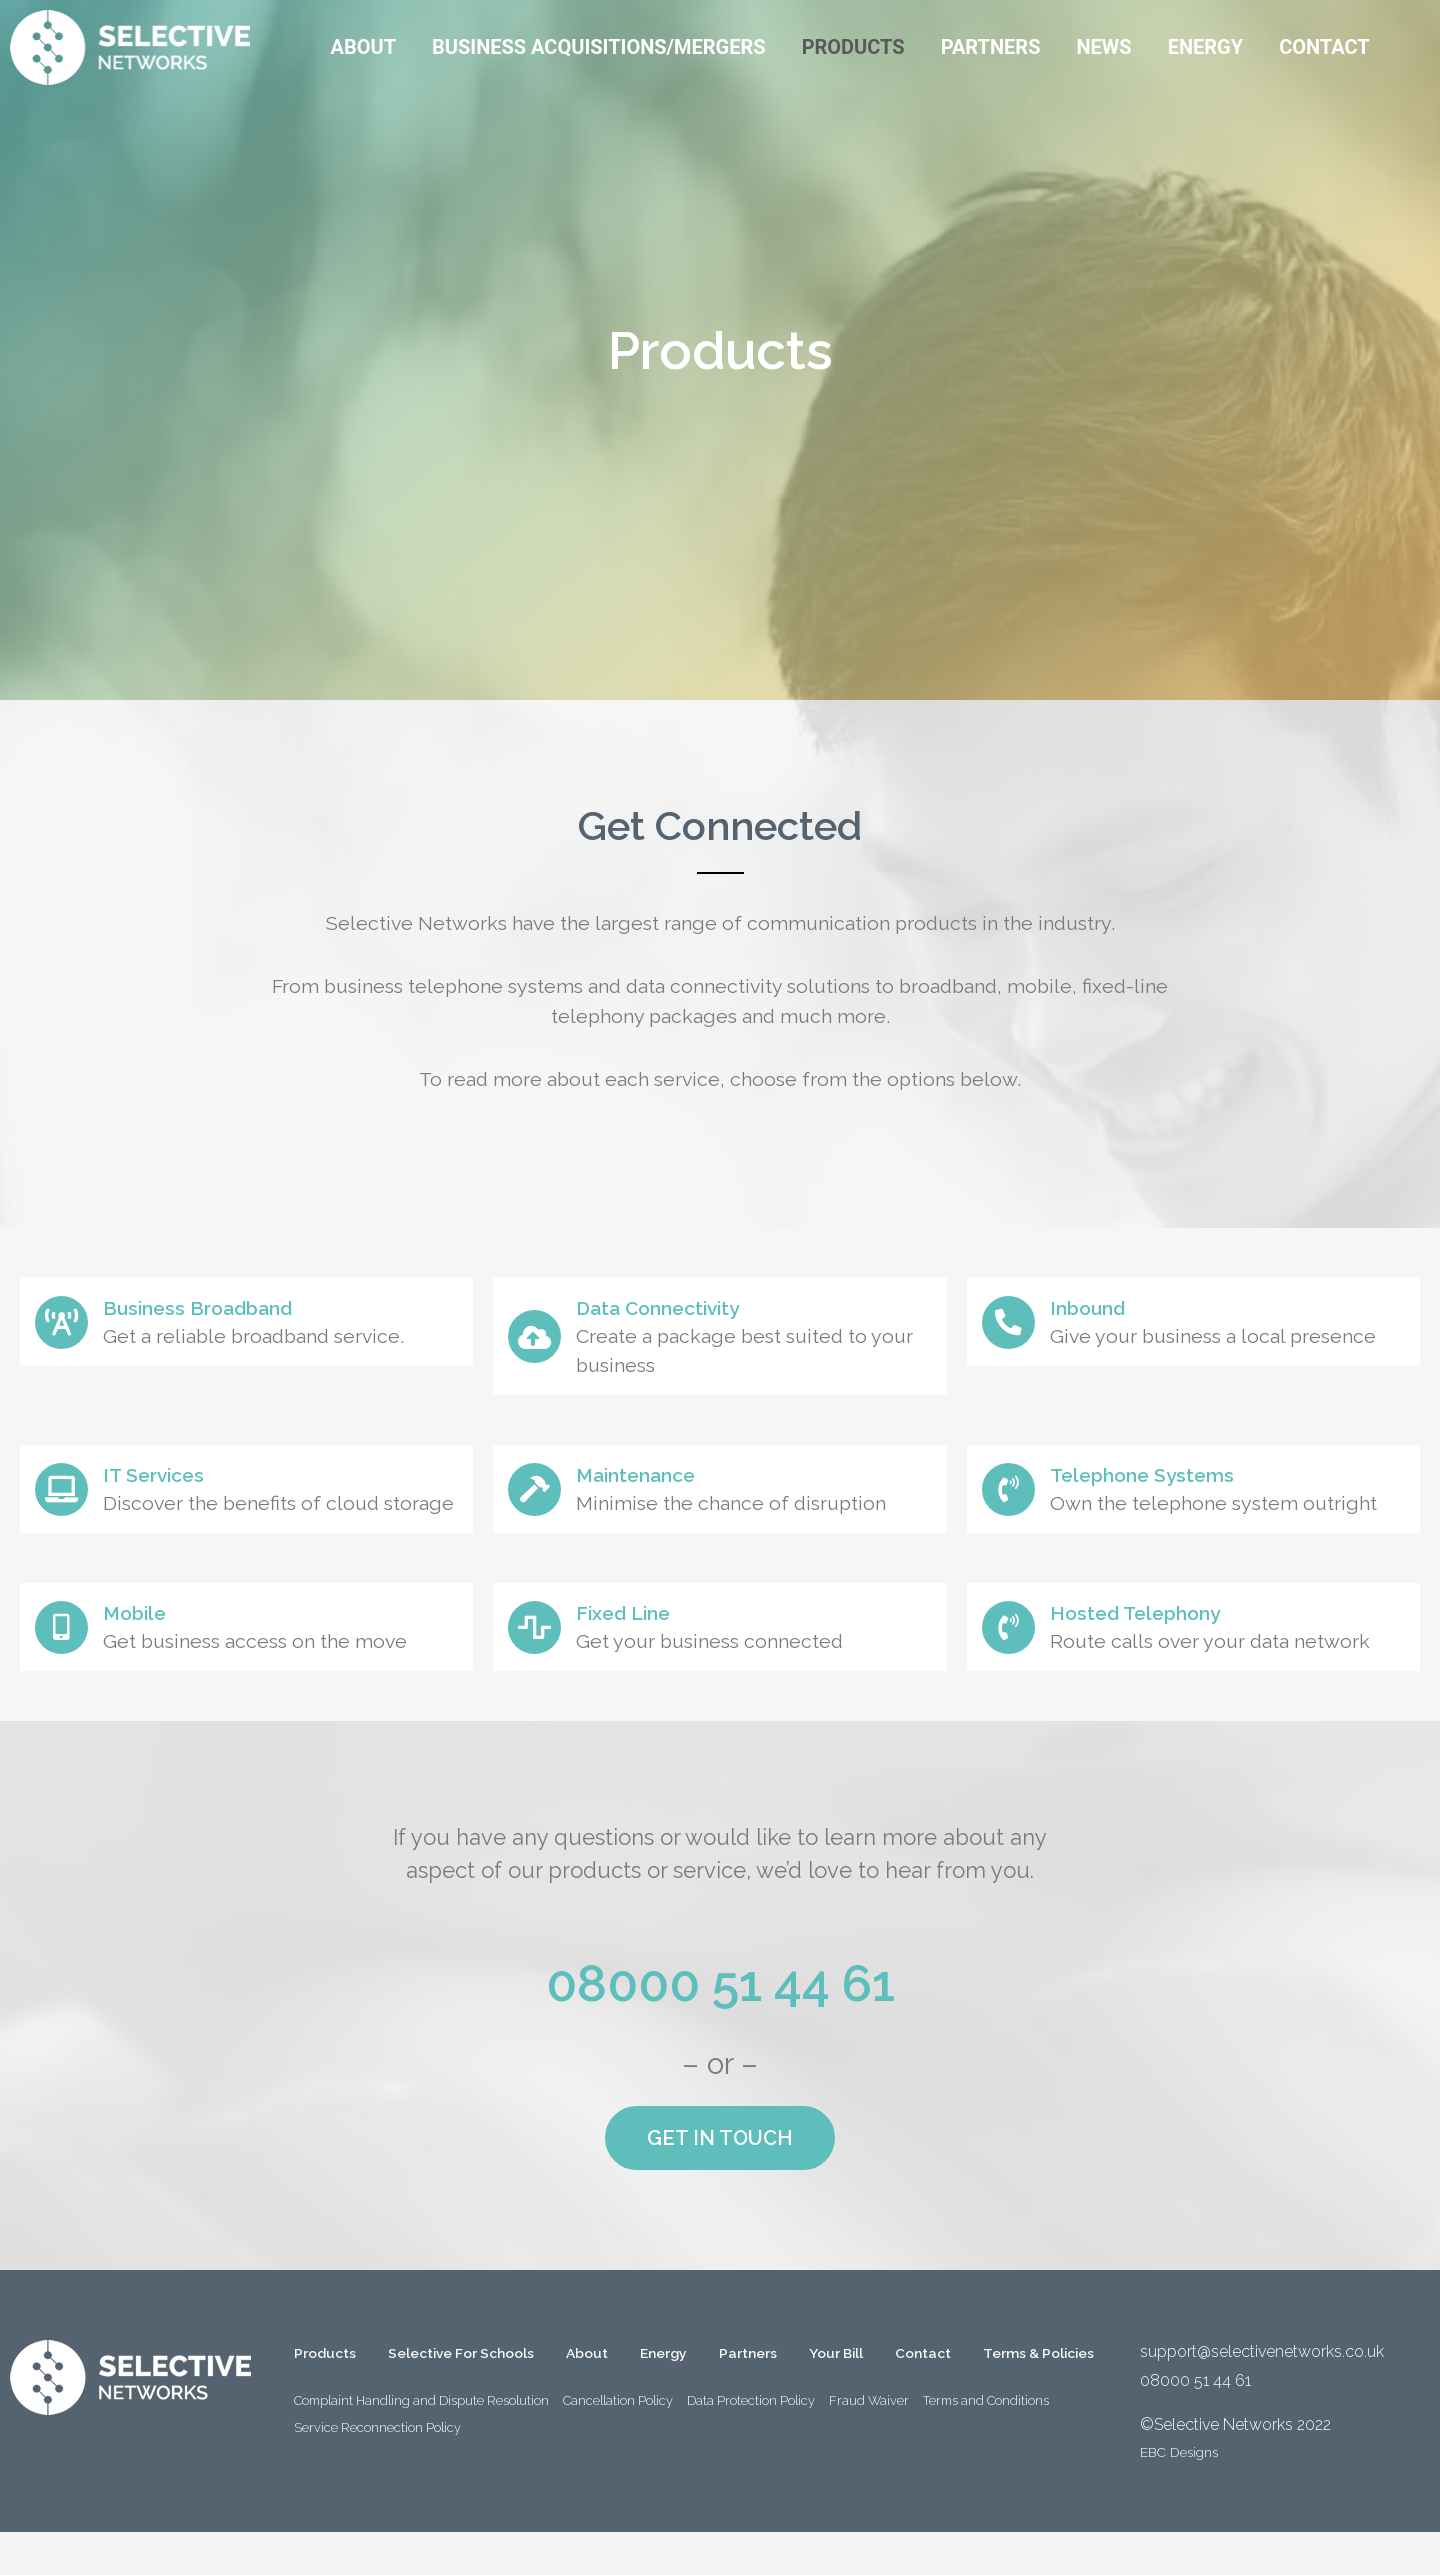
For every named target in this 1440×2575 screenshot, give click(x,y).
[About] (363, 47)
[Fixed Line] (541, 1661)
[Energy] (1205, 47)
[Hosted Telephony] (1015, 1661)
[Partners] (991, 47)
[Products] (853, 47)
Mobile (151, 1646)
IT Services (173, 1474)
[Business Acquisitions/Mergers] (599, 47)
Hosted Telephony (1160, 1646)
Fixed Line (642, 1646)
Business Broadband (223, 1311)
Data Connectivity (682, 1307)
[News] (1103, 47)
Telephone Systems (1167, 1479)
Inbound (1106, 1311)
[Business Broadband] (68, 1326)
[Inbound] (1015, 1326)
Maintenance (658, 1479)
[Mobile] (68, 1661)
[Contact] (1324, 47)
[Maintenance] (541, 1493)
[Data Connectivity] (541, 1337)
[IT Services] (68, 1504)
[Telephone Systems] (1015, 1493)
